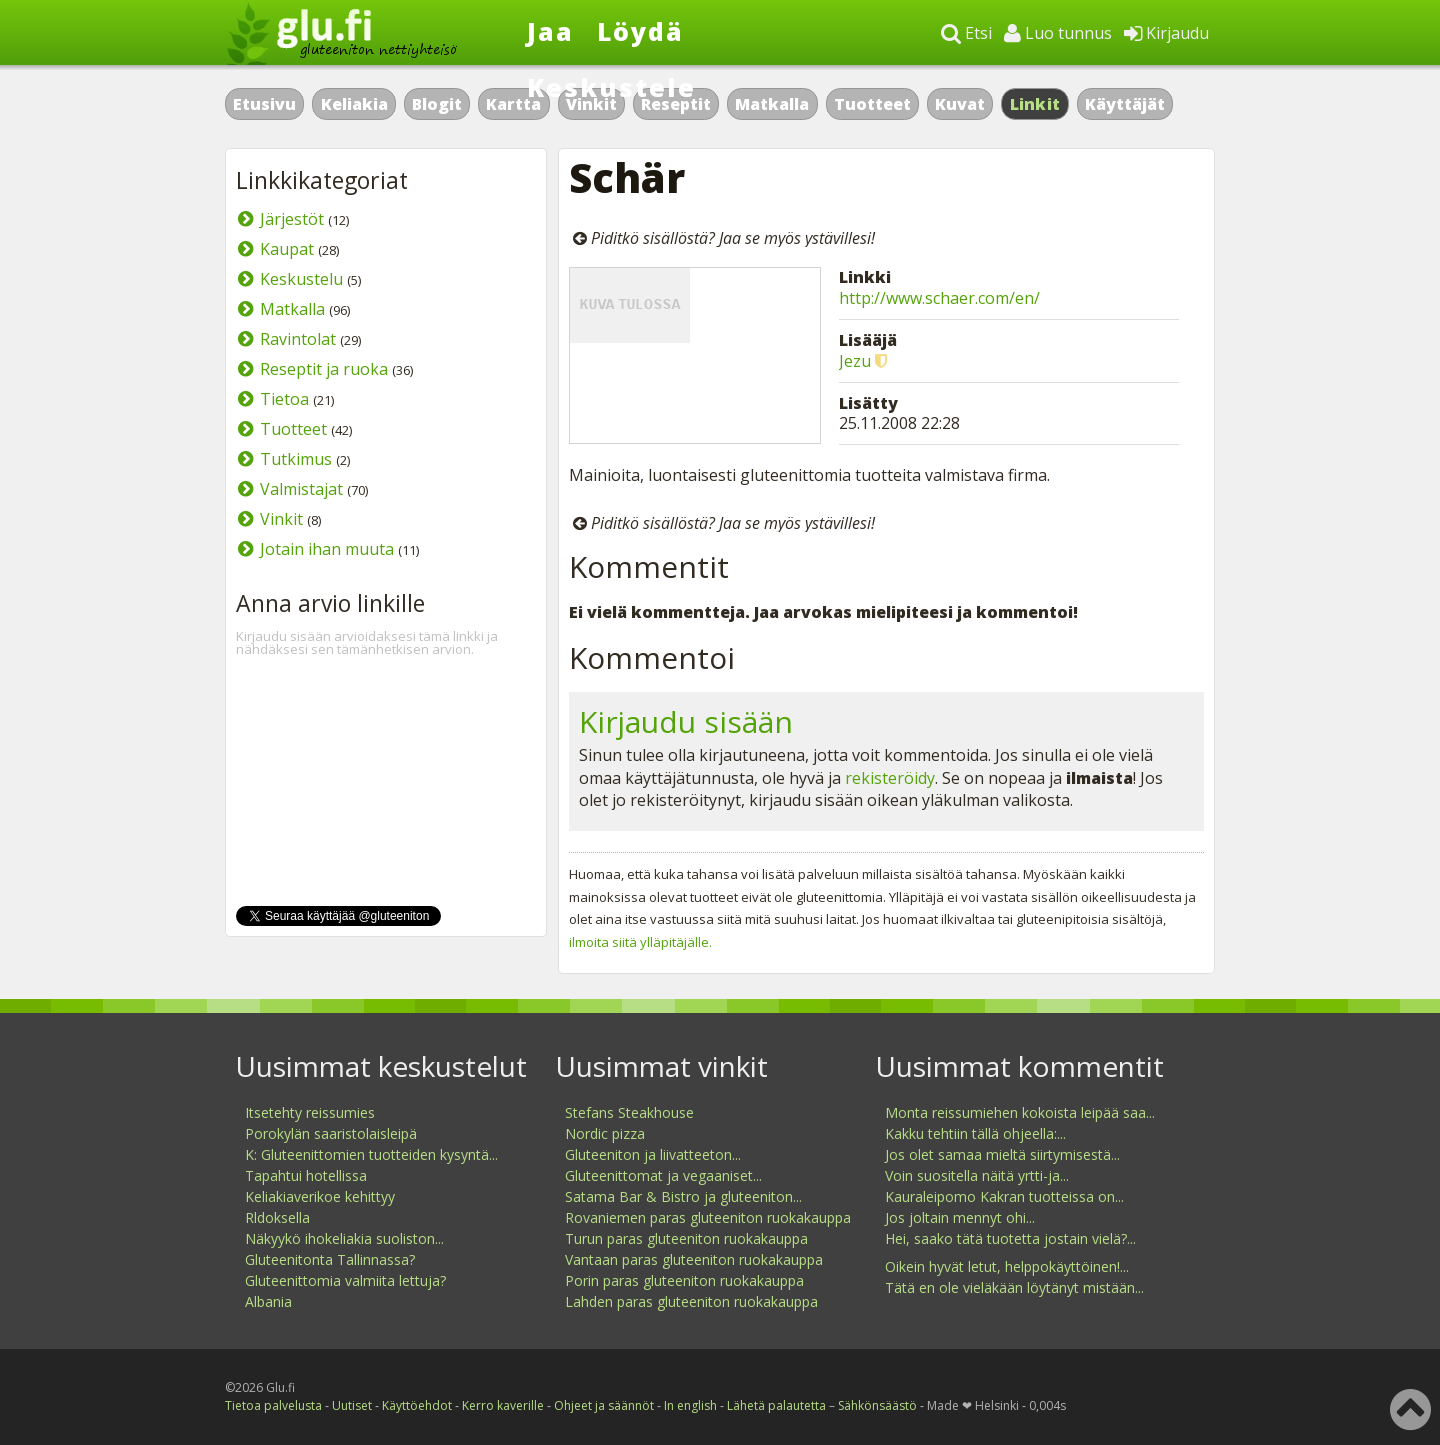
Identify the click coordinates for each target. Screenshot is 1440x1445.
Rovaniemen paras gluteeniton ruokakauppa (708, 1217)
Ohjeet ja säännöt (604, 1405)
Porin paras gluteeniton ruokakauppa (684, 1280)
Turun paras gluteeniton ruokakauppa (686, 1238)
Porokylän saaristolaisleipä (331, 1133)
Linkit (1035, 104)
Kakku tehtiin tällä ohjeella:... (975, 1133)
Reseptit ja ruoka (324, 369)
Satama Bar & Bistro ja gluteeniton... (683, 1196)
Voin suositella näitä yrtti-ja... (977, 1175)
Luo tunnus (1058, 33)
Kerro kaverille (503, 1405)
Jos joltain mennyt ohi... (960, 1217)
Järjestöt (292, 219)
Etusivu (264, 104)
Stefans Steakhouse (629, 1112)
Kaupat (287, 249)
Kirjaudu (1166, 33)
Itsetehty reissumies (310, 1112)
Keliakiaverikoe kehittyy (320, 1196)
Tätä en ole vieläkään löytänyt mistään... (1014, 1287)
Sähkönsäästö (877, 1405)
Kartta (513, 104)
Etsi (966, 33)
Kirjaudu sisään (686, 721)
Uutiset (352, 1405)
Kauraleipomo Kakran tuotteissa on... (1004, 1196)
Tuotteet (872, 104)
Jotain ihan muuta (327, 549)
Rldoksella (277, 1217)
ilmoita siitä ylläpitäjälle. (640, 942)
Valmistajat (301, 489)
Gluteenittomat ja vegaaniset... (663, 1175)
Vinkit (281, 519)
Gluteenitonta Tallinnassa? (330, 1259)
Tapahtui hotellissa (306, 1175)
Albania (268, 1301)
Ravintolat (298, 339)
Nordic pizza (605, 1133)
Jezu (855, 361)
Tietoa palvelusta (273, 1405)
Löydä (640, 31)
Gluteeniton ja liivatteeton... (653, 1154)
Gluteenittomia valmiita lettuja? (345, 1280)
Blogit (437, 104)
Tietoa (284, 399)
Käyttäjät (1125, 104)
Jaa (550, 31)
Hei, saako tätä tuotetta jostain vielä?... (1010, 1238)
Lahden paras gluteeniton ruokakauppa (691, 1301)
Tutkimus (296, 459)
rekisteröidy (890, 778)
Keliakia (354, 104)
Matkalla (772, 104)
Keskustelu (301, 279)
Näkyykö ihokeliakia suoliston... (344, 1238)
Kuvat (960, 104)
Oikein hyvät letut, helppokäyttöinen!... (1007, 1266)
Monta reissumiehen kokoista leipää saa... (1020, 1112)
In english (690, 1405)
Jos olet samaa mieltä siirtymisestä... (1002, 1154)
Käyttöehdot (417, 1405)
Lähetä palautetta (776, 1405)
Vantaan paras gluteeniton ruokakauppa (694, 1259)
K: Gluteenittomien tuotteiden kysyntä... (371, 1154)
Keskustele (611, 87)
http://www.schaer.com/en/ (939, 298)
